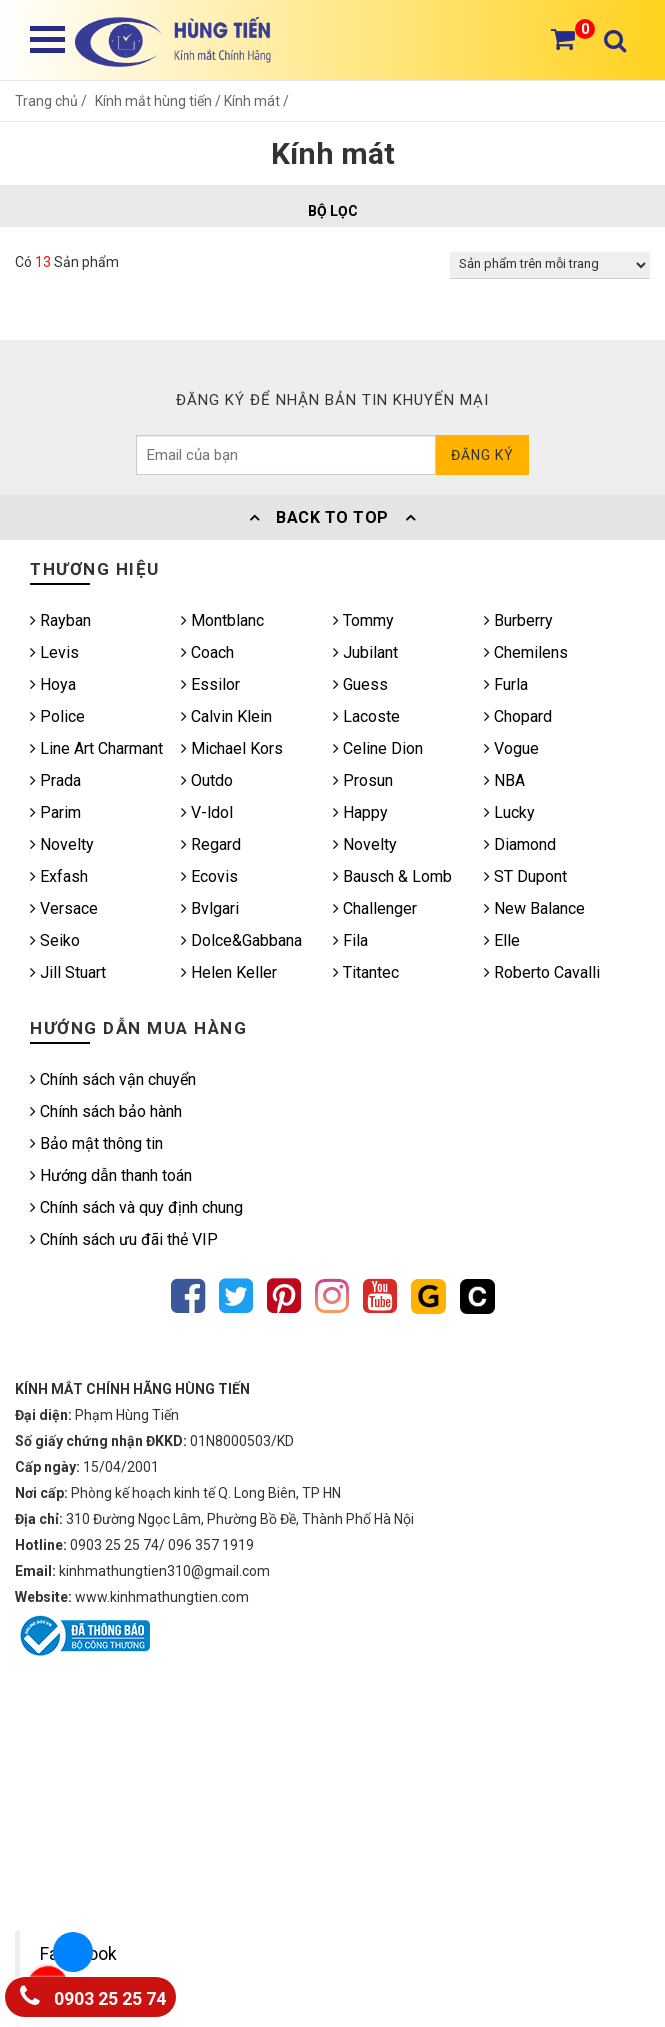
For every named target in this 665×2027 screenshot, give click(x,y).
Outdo (207, 780)
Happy (360, 812)
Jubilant (365, 652)
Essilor (210, 684)
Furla (506, 684)
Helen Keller (229, 972)
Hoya (53, 684)
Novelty (62, 844)
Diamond (520, 844)
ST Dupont (525, 876)
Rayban (60, 620)
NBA (504, 780)
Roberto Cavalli (542, 972)
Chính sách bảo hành (106, 1111)
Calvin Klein (226, 716)
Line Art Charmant (96, 748)
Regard (211, 844)
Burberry (518, 620)
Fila (350, 940)
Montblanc (222, 620)
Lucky (509, 812)
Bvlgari (210, 908)
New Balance (534, 908)
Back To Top (333, 517)
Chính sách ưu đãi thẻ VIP (124, 1239)
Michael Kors (232, 748)
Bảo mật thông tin (96, 1143)
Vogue (511, 748)
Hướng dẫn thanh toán (111, 1175)
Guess (360, 684)
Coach (207, 652)
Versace (64, 908)
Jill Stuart (68, 972)
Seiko (55, 940)
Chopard (518, 716)
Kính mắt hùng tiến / (159, 101)
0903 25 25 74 (93, 1994)
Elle (502, 940)
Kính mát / (256, 101)
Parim (55, 812)
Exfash (59, 876)
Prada (55, 780)
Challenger (375, 908)
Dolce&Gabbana (241, 940)
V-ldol (207, 812)
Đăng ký (482, 455)
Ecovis (209, 876)
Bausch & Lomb (392, 876)
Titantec (366, 972)
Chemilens (526, 652)
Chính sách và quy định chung (136, 1207)
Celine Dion (378, 748)
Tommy (363, 620)
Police (57, 716)
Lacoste (366, 716)
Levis (54, 652)
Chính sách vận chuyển (113, 1079)
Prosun (363, 780)
